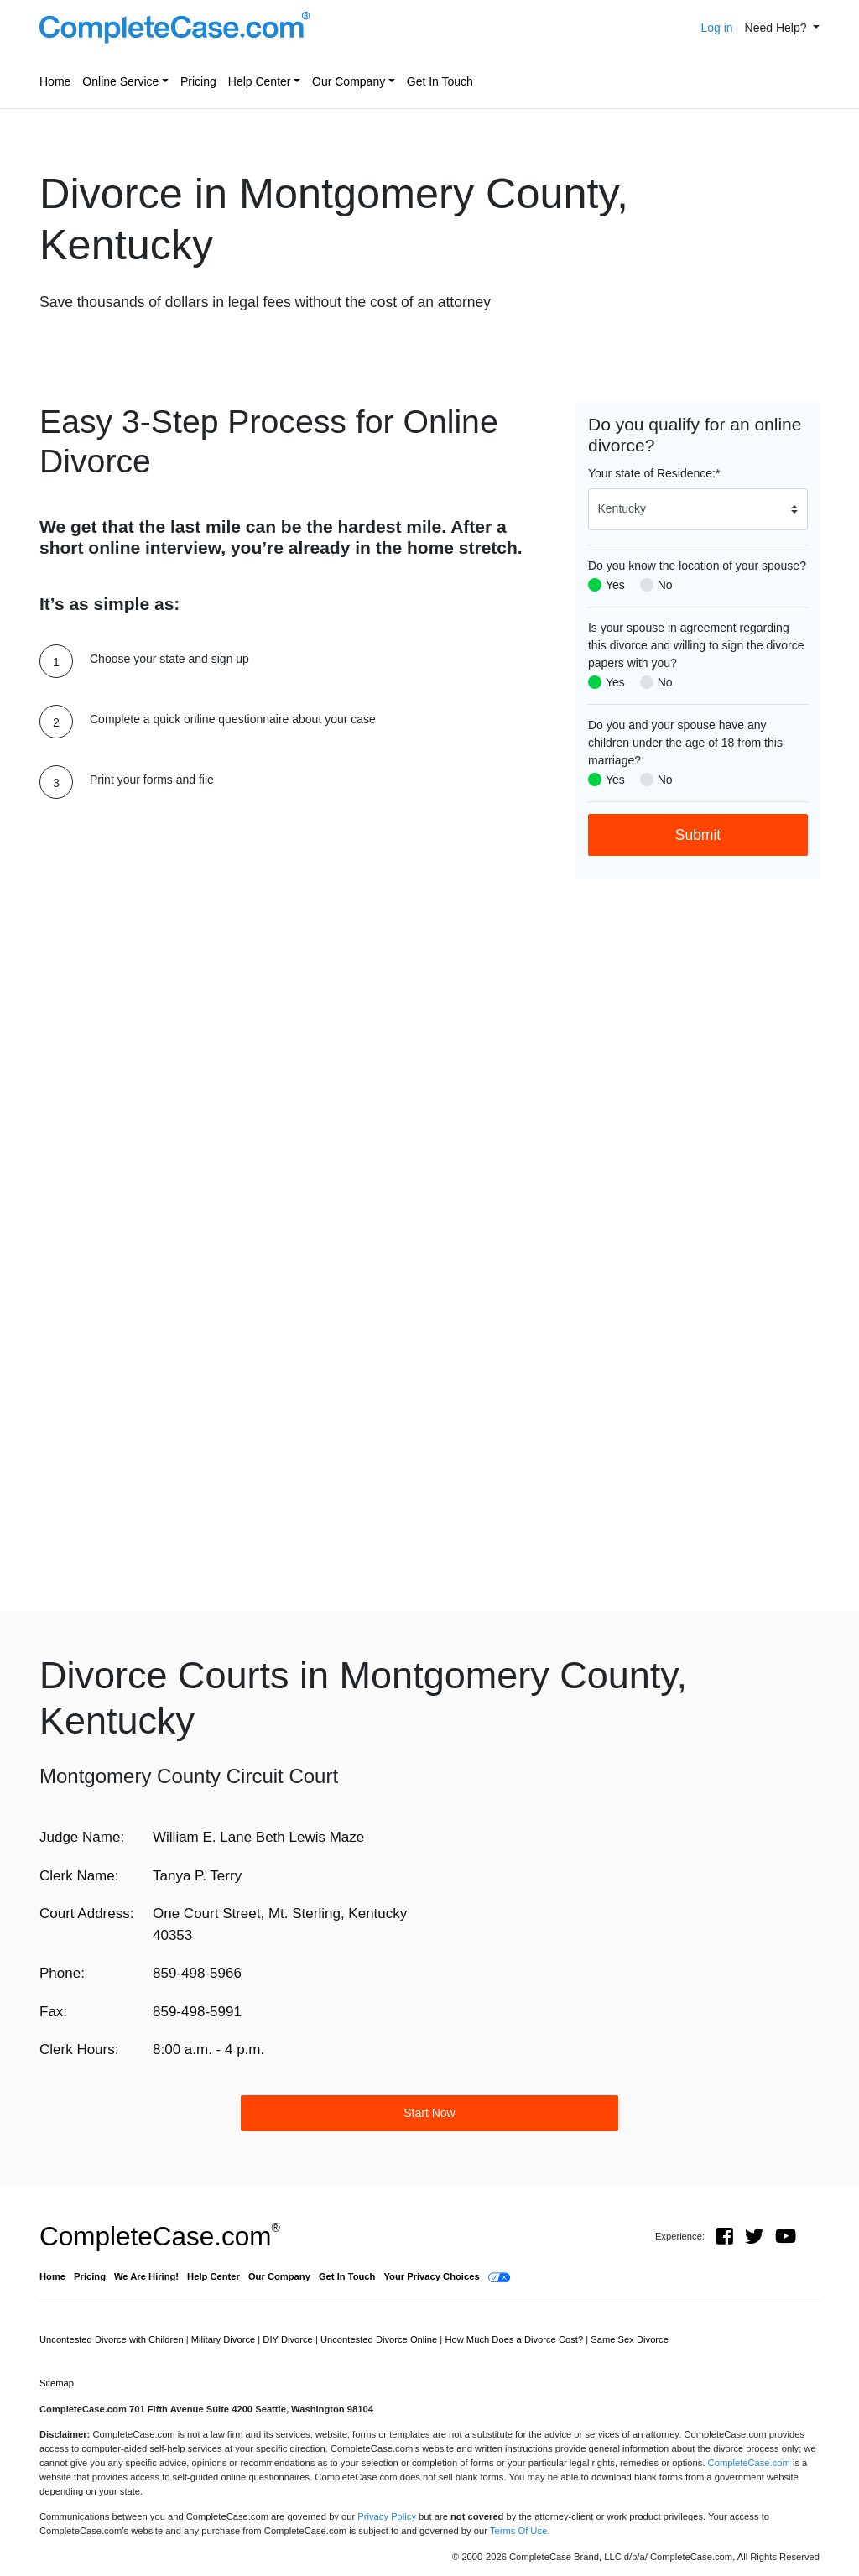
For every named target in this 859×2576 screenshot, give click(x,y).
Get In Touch (440, 81)
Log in (716, 27)
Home (54, 81)
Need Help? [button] (777, 27)
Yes (615, 585)
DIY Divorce (289, 2339)
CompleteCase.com (159, 2236)
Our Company (348, 81)
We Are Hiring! (146, 2276)
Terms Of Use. (519, 2531)
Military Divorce (224, 2339)
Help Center (259, 81)
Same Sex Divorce (630, 2339)
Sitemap (56, 2383)
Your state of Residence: (654, 473)
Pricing (198, 81)
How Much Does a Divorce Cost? (515, 2339)
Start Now (429, 2113)
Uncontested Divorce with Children (112, 2339)
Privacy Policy (386, 2516)
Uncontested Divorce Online (380, 2339)
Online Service (120, 81)
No (665, 585)
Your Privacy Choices (431, 2276)
